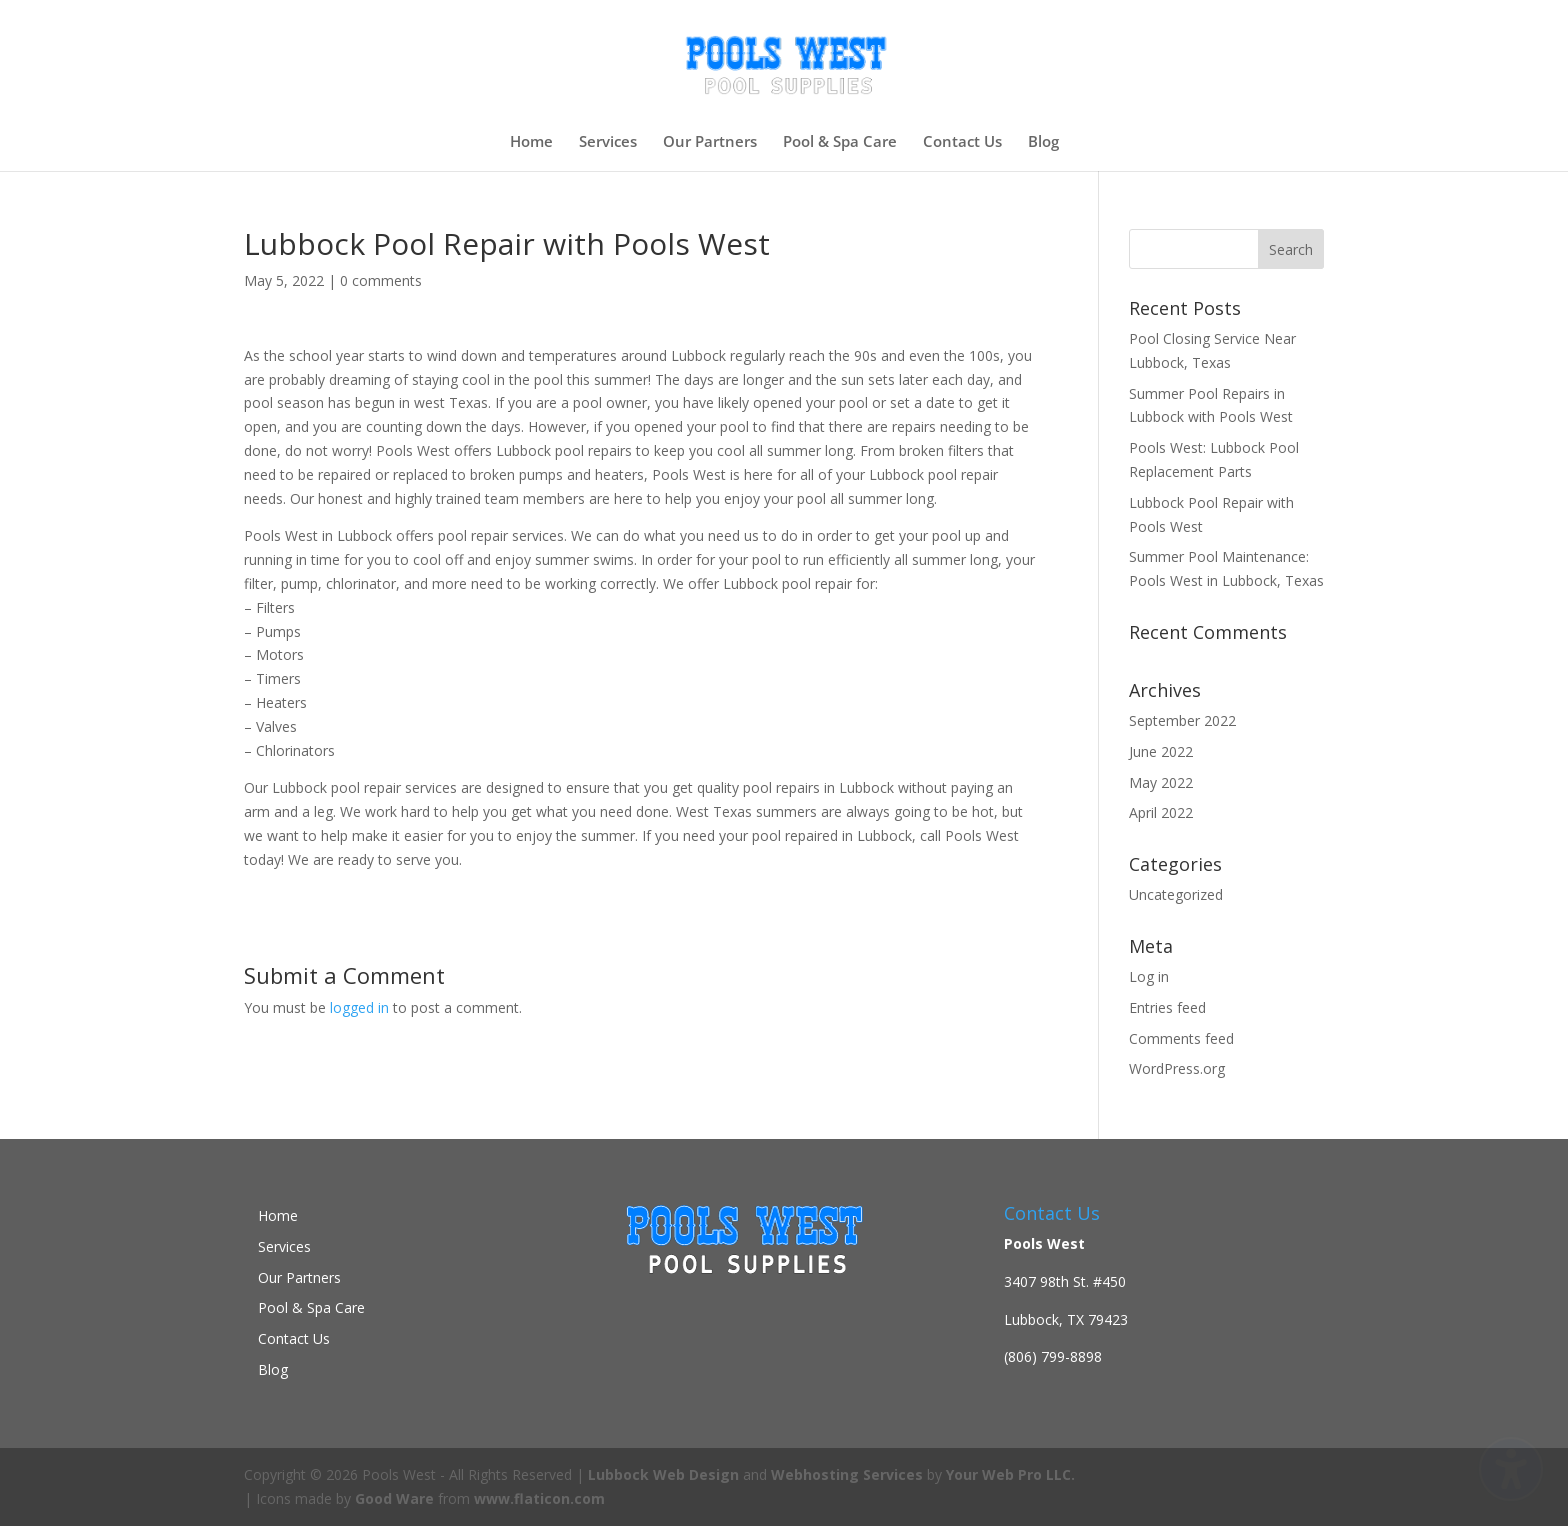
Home (531, 142)
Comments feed (1181, 1038)
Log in (1149, 976)
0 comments (381, 280)
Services (608, 142)
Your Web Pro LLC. (1010, 1474)
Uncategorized (1176, 894)
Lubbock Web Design (663, 1474)
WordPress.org (1177, 1068)
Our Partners (710, 142)
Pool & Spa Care (840, 142)
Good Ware (394, 1498)
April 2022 (1161, 812)
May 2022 (1161, 782)
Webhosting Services (847, 1474)
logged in (359, 1007)
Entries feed (1167, 1007)
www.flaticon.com (539, 1498)
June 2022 (1161, 751)
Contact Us (962, 142)
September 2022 (1182, 720)
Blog (1043, 142)
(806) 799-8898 (1053, 1356)
